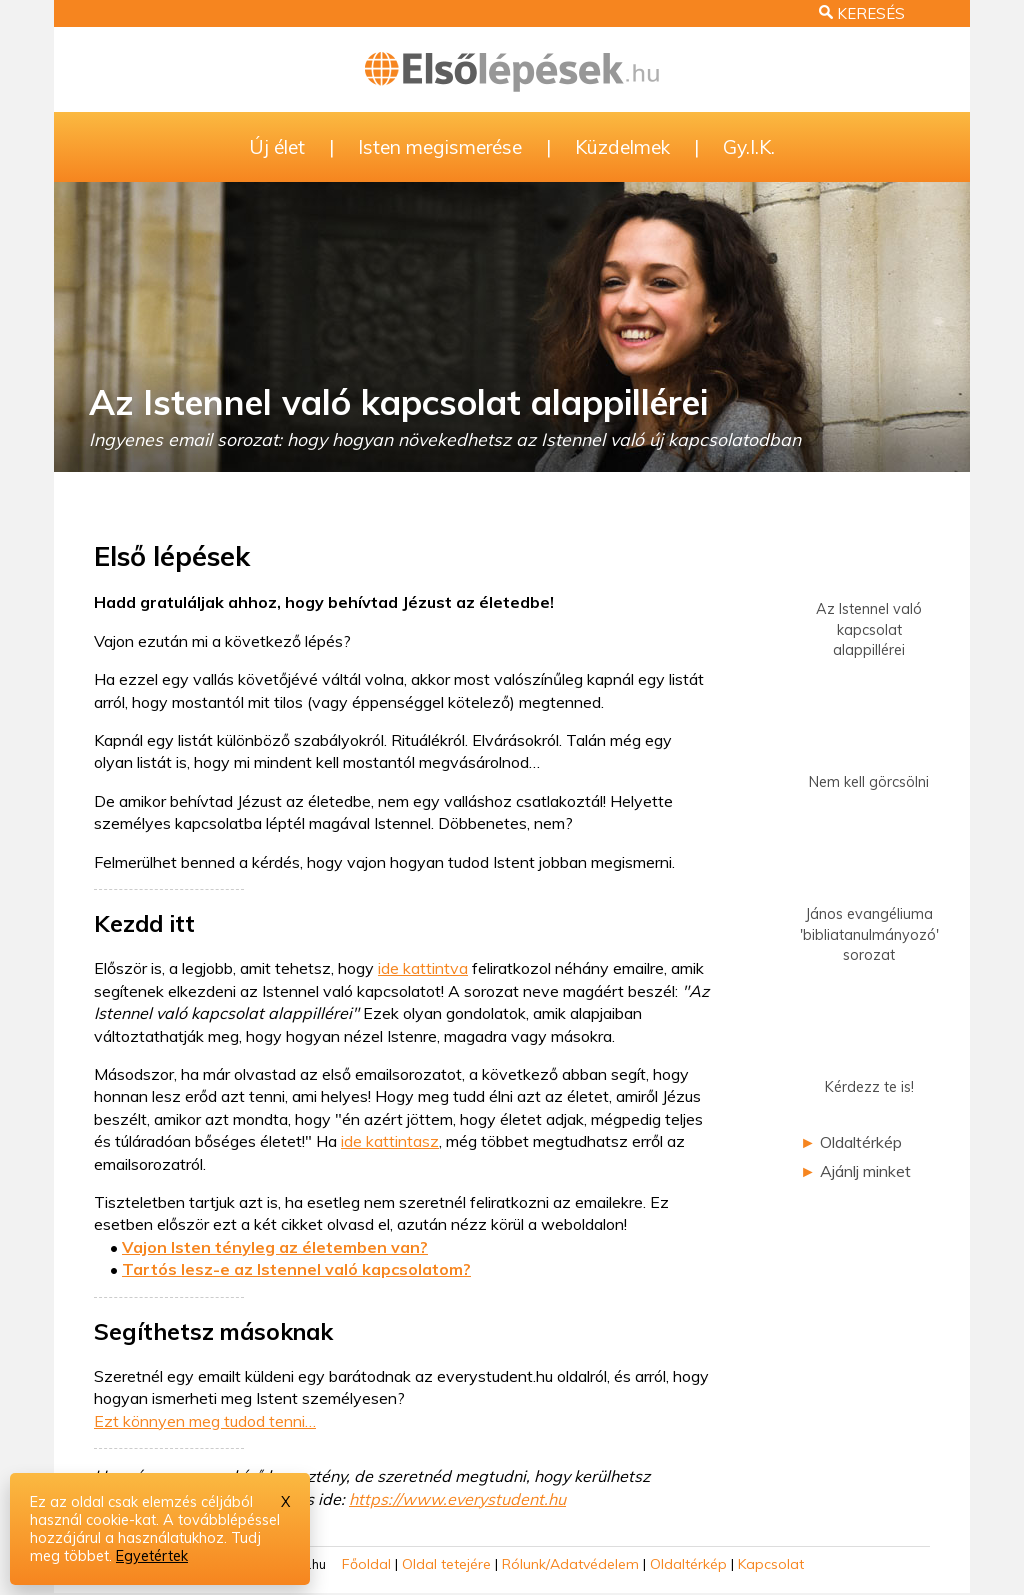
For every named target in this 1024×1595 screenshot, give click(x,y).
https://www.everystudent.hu (457, 1499)
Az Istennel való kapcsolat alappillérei (398, 402)
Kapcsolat (771, 1564)
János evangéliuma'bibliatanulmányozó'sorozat (869, 906)
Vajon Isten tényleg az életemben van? (275, 1247)
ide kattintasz (390, 1141)
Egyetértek (152, 1556)
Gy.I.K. (749, 147)
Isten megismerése (440, 147)
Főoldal (366, 1564)
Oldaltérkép (861, 1142)
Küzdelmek (622, 147)
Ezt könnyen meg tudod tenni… (205, 1421)
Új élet (277, 147)
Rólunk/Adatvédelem (570, 1564)
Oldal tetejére (446, 1564)
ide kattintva (423, 968)
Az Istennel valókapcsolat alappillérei (869, 602)
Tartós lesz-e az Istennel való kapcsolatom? (296, 1269)
